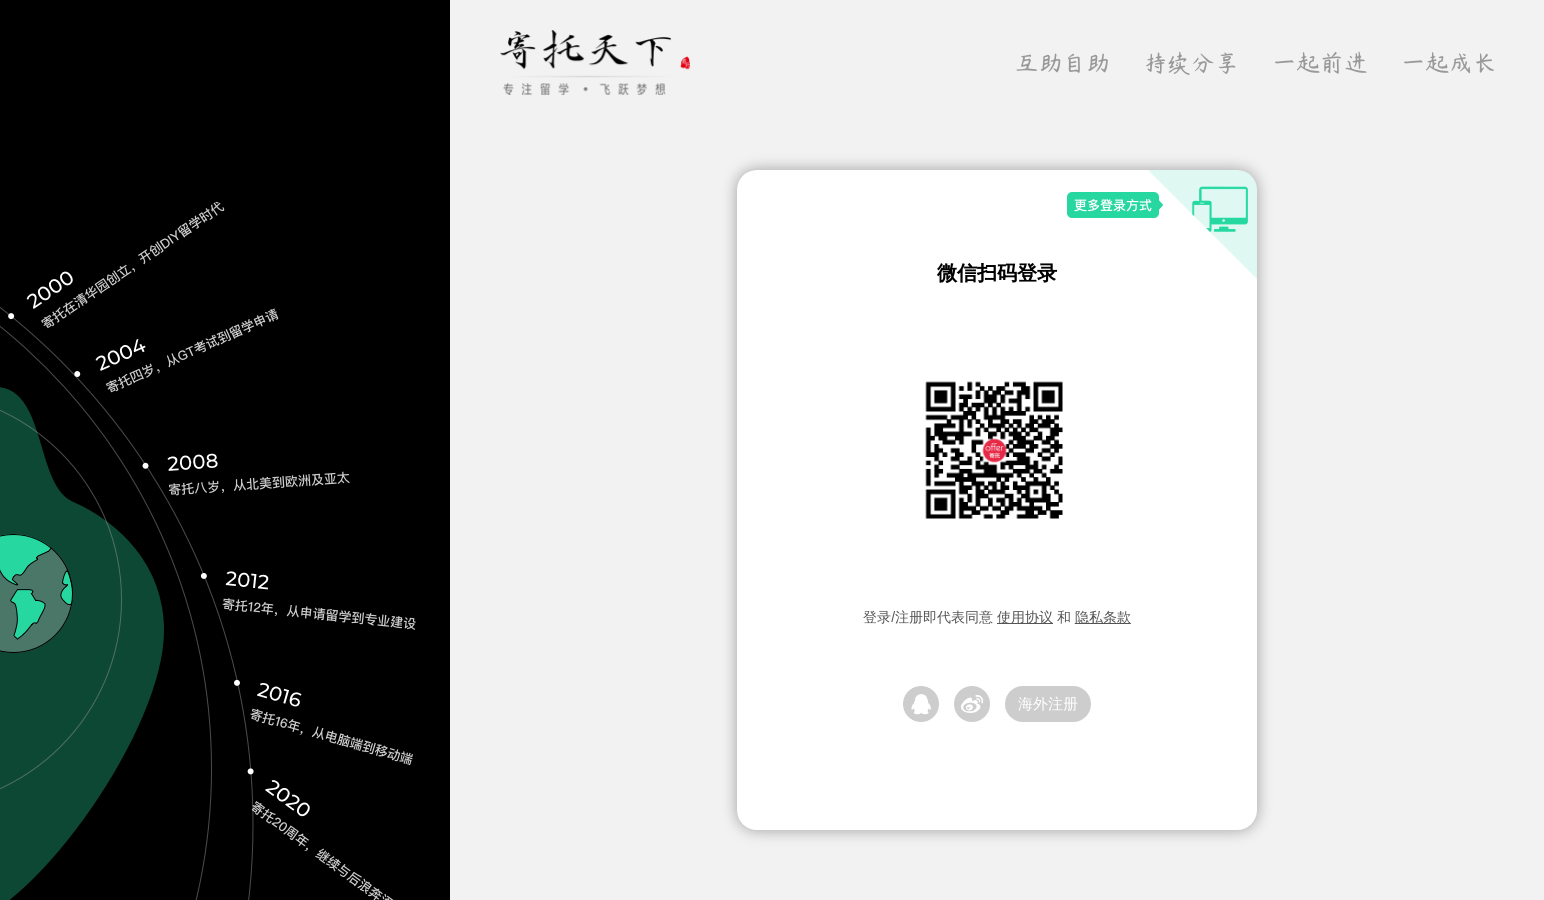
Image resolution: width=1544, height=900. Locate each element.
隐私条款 (1103, 617)
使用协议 (1025, 617)
